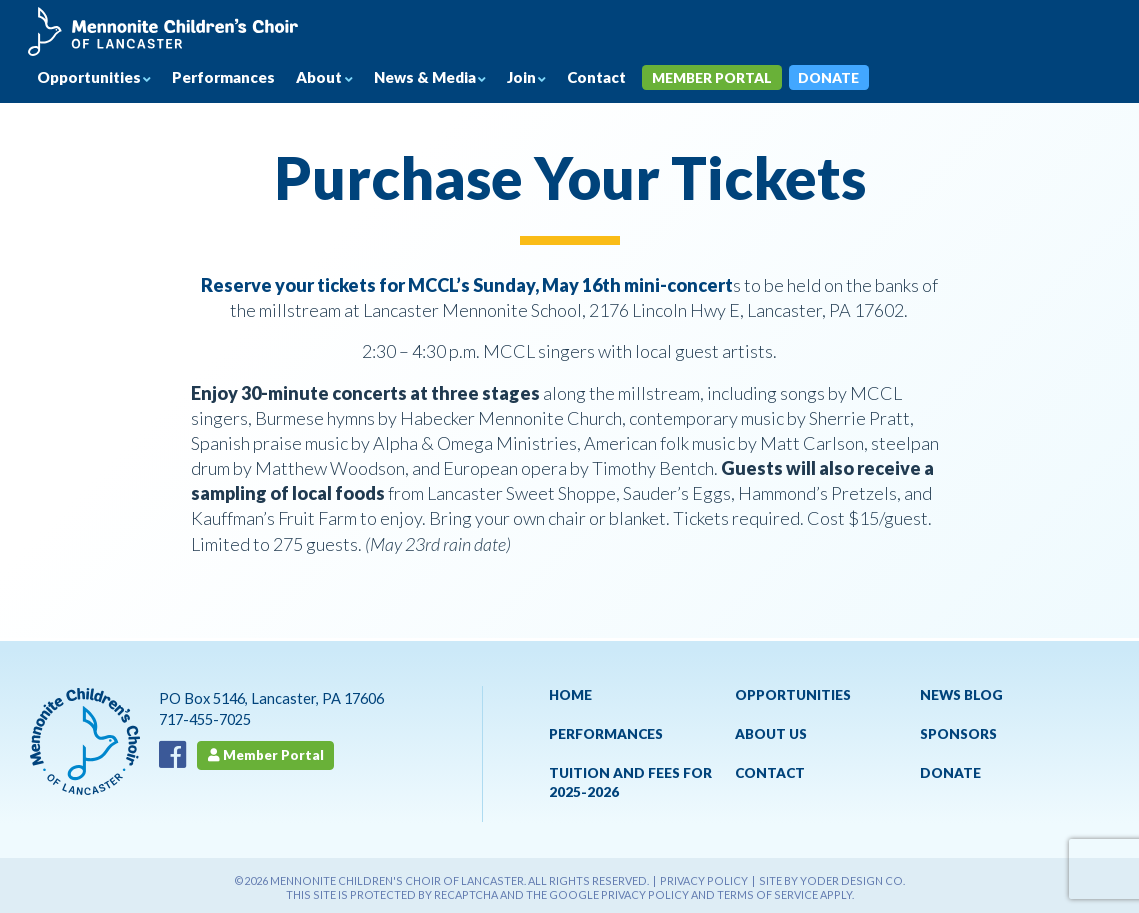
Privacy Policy (704, 883)
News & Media (444, 78)
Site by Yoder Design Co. (832, 883)
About (334, 78)
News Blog (961, 697)
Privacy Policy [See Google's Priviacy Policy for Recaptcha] (645, 897)
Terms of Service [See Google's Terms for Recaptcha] (767, 897)
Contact (622, 79)
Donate (862, 79)
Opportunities (94, 78)
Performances (235, 79)
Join (544, 78)
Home (570, 697)
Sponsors (958, 737)
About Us (771, 737)
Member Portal (743, 79)
